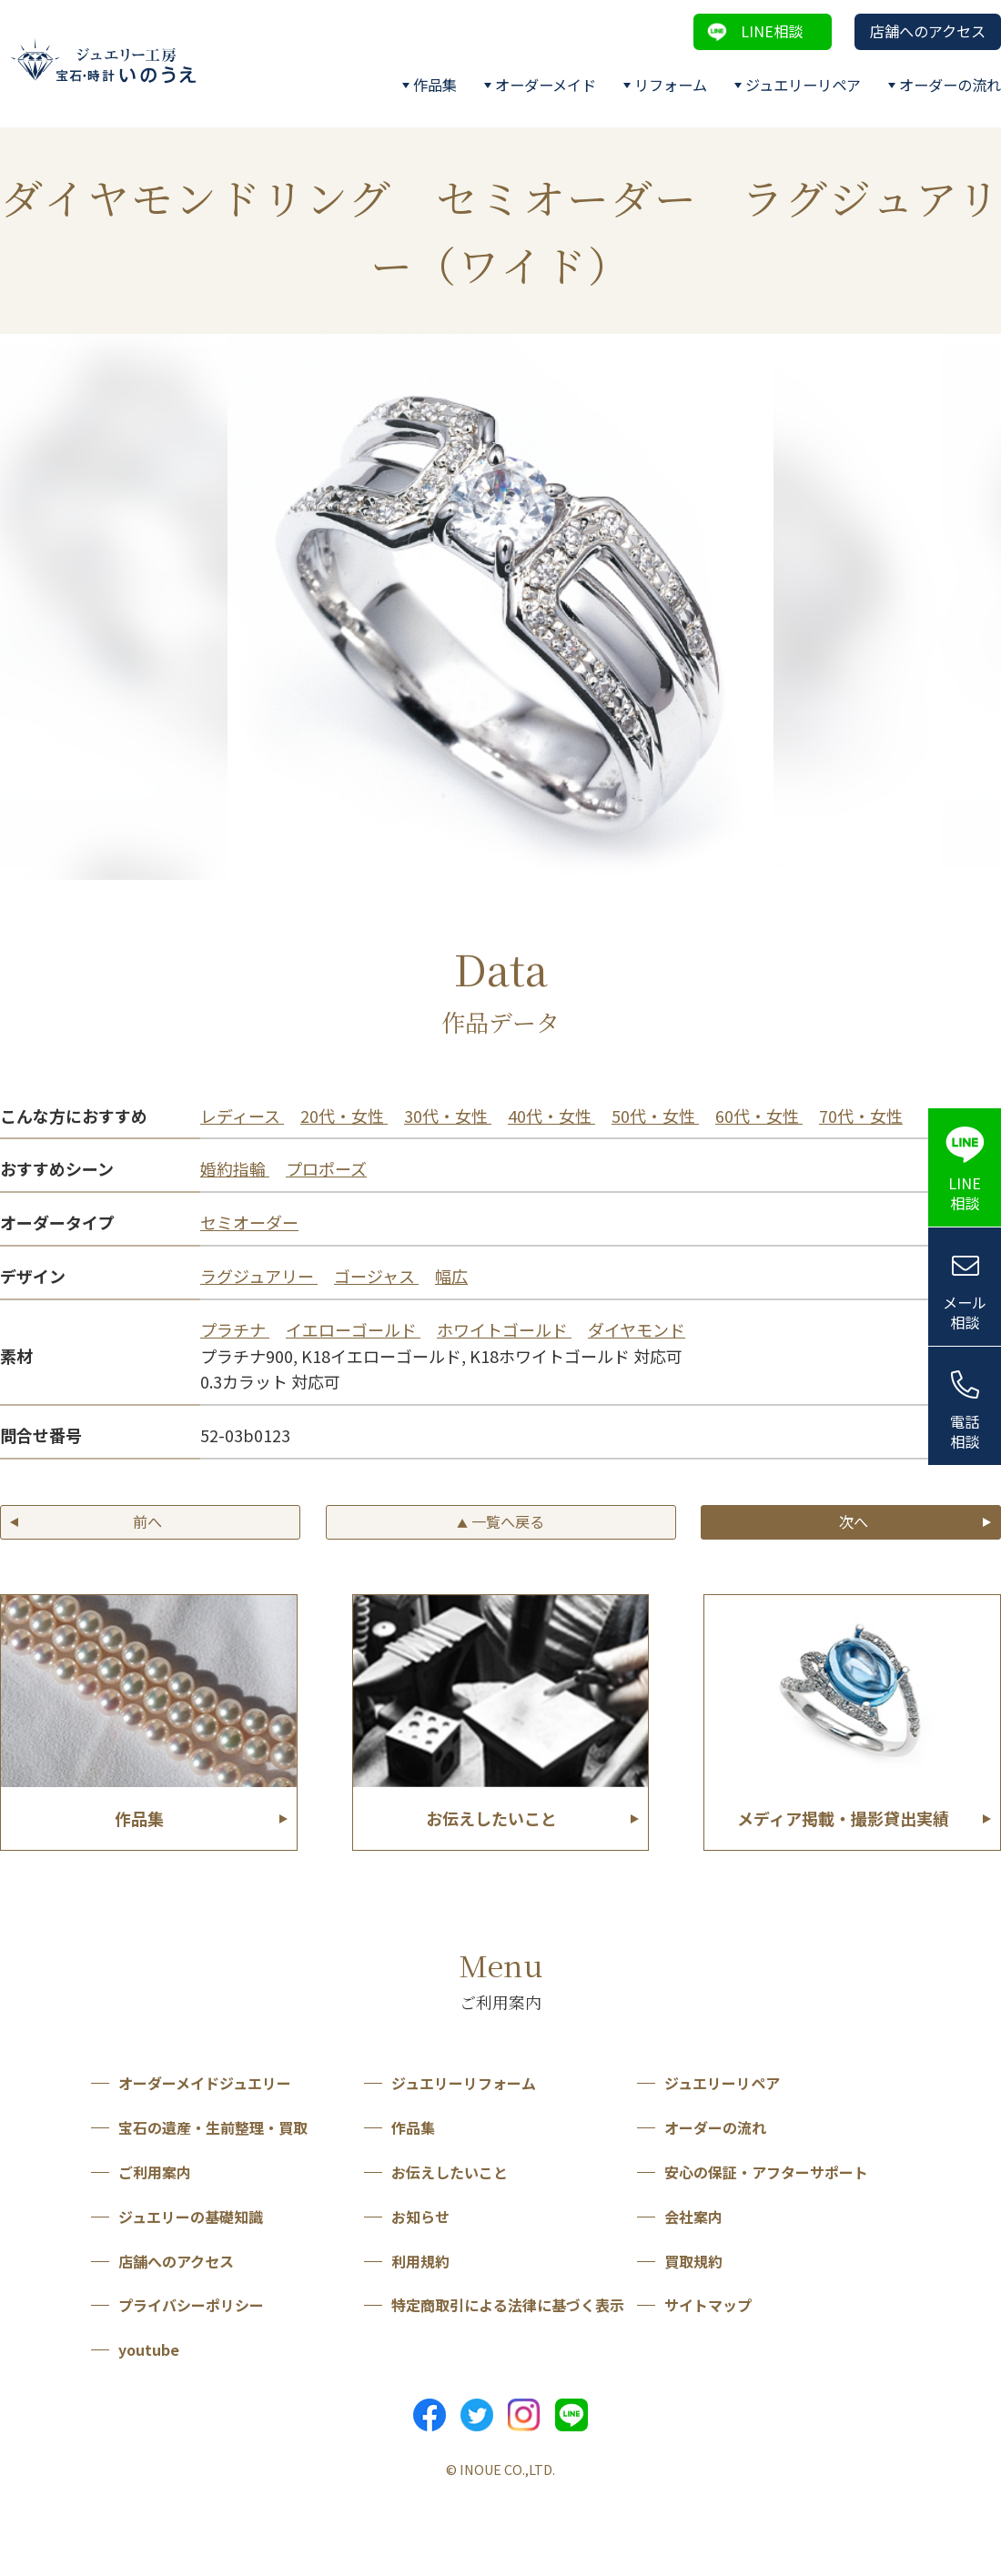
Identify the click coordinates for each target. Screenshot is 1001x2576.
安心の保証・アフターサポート (766, 2172)
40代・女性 (551, 1115)
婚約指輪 (234, 1168)
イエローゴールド (353, 1329)
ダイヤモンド (636, 1329)
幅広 (451, 1276)
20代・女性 (344, 1115)
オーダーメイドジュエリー (204, 2083)
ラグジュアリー (259, 1276)
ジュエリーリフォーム (463, 2083)
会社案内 (693, 2216)
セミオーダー (249, 1222)
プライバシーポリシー (191, 2305)
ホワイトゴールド (504, 1329)
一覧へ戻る (500, 1521)
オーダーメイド (545, 84)
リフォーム (670, 84)
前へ (147, 1521)
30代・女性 (447, 1115)
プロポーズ (326, 1168)
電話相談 (964, 1431)
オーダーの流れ (950, 84)
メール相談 (964, 1312)
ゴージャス (376, 1276)
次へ (853, 1521)
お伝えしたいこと (449, 2172)
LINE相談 (772, 31)
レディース (242, 1115)
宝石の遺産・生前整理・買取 (213, 2127)
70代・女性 (861, 1115)
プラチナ (234, 1329)
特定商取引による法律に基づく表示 (507, 2305)
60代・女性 (759, 1115)
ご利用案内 (154, 2172)
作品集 (435, 84)
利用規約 (420, 2261)
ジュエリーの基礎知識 (190, 2216)
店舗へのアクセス (928, 31)
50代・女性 (655, 1115)
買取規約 (693, 2261)
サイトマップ (708, 2305)
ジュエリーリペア (803, 84)
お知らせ (420, 2216)
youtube (148, 2349)
